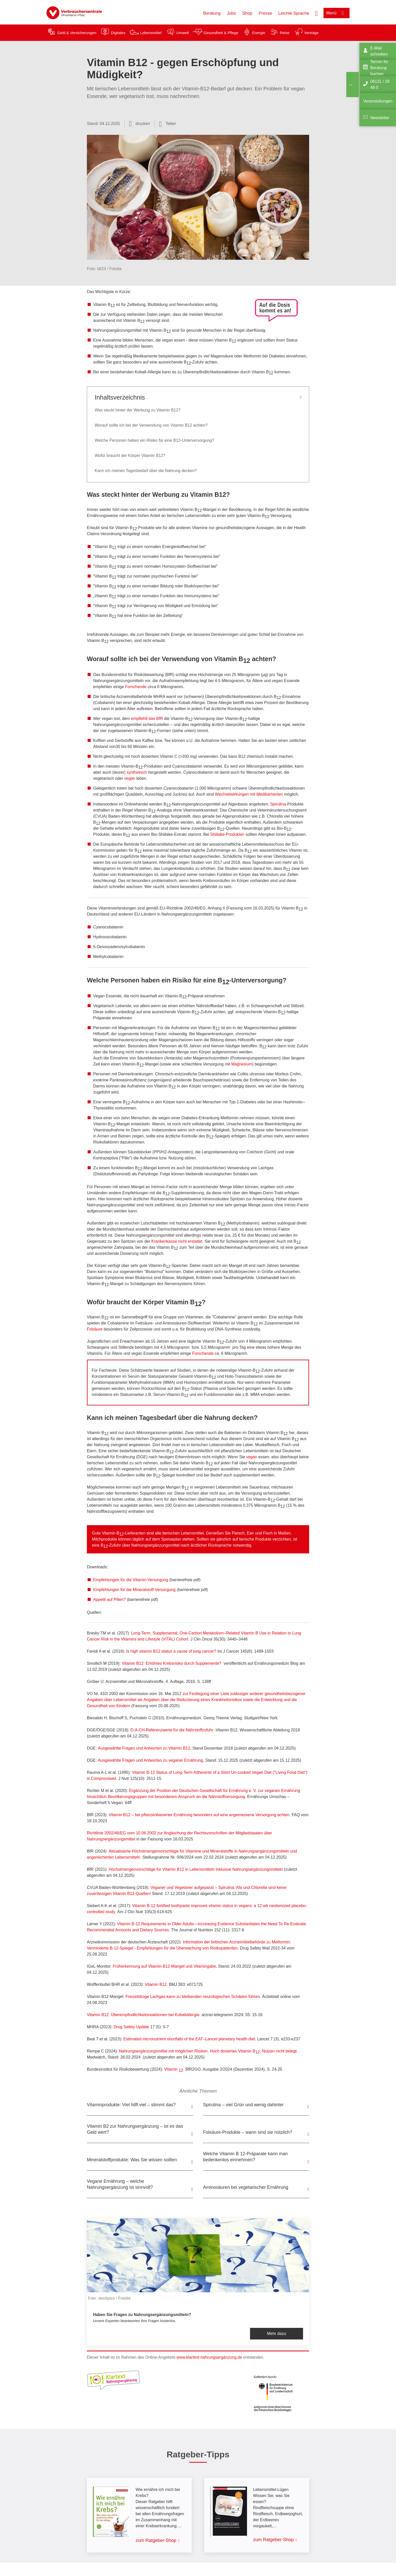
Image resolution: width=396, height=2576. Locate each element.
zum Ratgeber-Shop (156, 2540)
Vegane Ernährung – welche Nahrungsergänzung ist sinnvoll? (120, 2184)
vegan (129, 778)
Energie (258, 33)
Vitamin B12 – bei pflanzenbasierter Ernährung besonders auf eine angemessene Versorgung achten (199, 1815)
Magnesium (241, 1064)
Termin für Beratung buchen (379, 68)
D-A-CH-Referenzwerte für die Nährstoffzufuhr (172, 1730)
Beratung (211, 13)
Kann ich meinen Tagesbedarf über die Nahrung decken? (146, 471)
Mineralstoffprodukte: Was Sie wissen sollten (132, 2159)
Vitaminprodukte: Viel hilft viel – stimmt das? (131, 2104)
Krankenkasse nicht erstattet (176, 1241)
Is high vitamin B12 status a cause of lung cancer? (171, 1651)
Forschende (135, 687)
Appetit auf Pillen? (109, 1599)
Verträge (311, 33)
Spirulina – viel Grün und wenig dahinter (243, 2104)
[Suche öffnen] (316, 13)
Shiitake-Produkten (227, 834)
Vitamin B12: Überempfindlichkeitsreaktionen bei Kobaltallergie (143, 2015)
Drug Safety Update (131, 2027)
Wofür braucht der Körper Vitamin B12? (130, 455)
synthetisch (137, 772)
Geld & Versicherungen (76, 33)
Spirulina (278, 804)
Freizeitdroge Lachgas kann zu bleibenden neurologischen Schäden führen (193, 1996)
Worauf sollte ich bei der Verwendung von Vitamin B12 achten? (151, 425)
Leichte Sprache (293, 13)
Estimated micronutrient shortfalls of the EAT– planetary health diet (189, 2039)
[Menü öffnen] (337, 13)
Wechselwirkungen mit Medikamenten (249, 794)
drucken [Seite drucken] (143, 123)
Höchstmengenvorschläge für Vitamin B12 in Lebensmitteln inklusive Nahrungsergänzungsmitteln (196, 1869)
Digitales (118, 33)
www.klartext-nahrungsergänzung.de (209, 2357)
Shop (247, 13)
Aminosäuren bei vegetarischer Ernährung (245, 2187)
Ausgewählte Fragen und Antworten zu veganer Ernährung (150, 1760)
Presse (265, 13)
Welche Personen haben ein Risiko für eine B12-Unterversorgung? (154, 440)
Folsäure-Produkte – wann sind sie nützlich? (247, 2132)
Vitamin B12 (156, 1984)
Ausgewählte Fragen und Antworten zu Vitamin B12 (144, 1748)
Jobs (231, 13)
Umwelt (182, 33)
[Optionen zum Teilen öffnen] (168, 123)
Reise (284, 33)
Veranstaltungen (377, 101)
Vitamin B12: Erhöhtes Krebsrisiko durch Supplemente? (171, 1663)
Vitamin (173, 2069)
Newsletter (379, 118)
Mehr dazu (276, 2333)
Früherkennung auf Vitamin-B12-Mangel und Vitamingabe (164, 1966)
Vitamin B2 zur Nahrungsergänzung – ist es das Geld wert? (135, 2129)
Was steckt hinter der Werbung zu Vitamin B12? (137, 410)
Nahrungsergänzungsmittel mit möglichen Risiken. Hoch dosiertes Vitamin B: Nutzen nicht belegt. (208, 2051)
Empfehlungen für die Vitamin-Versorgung (130, 1580)
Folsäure (95, 1329)
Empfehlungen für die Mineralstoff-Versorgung (134, 1590)
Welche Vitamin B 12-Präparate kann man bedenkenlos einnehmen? (245, 2156)
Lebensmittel (151, 33)
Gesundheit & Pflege (221, 33)
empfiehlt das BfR (146, 718)
